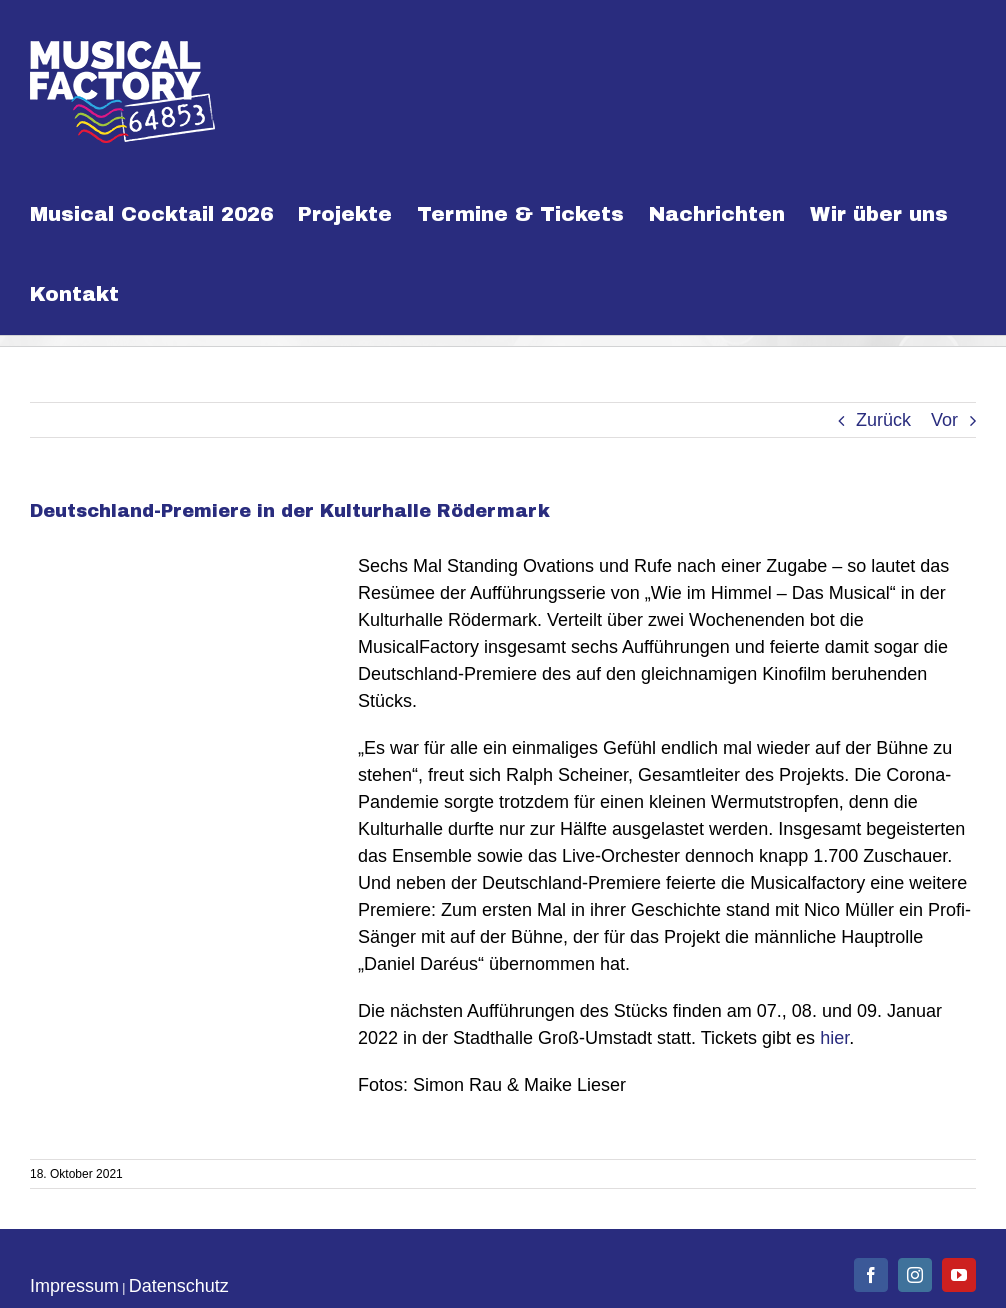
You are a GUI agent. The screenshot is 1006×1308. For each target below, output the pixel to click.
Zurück (883, 420)
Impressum (74, 1286)
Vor (944, 420)
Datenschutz (179, 1286)
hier (834, 1038)
